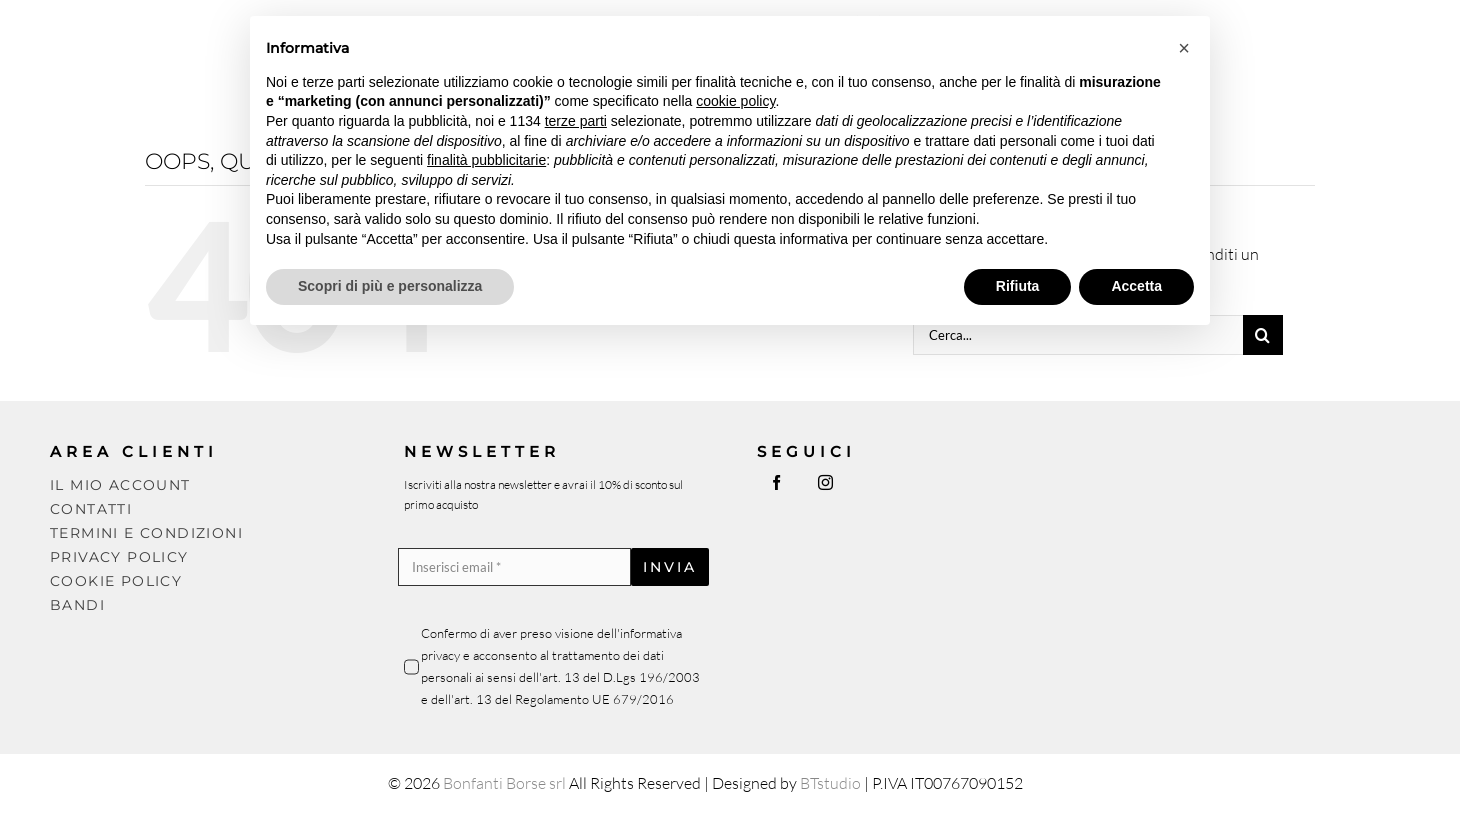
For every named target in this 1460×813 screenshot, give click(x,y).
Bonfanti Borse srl (504, 783)
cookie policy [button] (735, 101)
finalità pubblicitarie (486, 160)
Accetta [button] (1136, 286)
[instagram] (825, 482)
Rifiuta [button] (1018, 286)
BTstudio (830, 783)
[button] (1184, 48)
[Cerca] (1263, 335)
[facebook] (776, 482)
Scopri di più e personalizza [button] (390, 286)
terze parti (576, 121)
